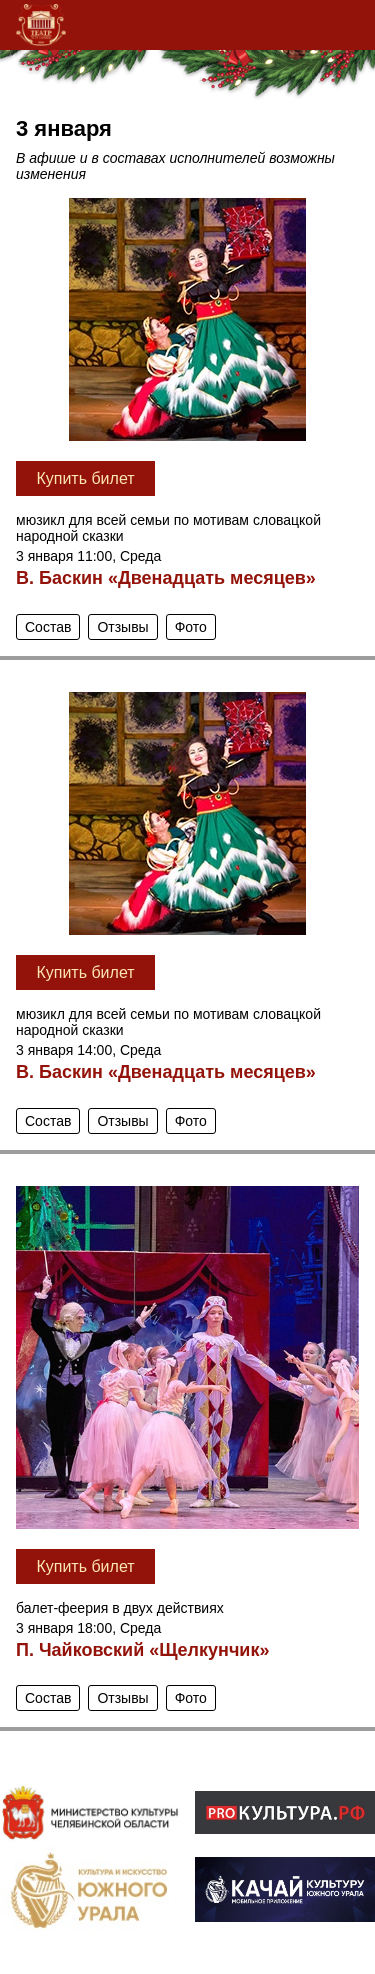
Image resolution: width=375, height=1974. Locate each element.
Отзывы (122, 627)
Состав (48, 627)
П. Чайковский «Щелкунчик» (142, 1650)
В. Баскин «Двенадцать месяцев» (166, 578)
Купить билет (85, 478)
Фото (191, 627)
